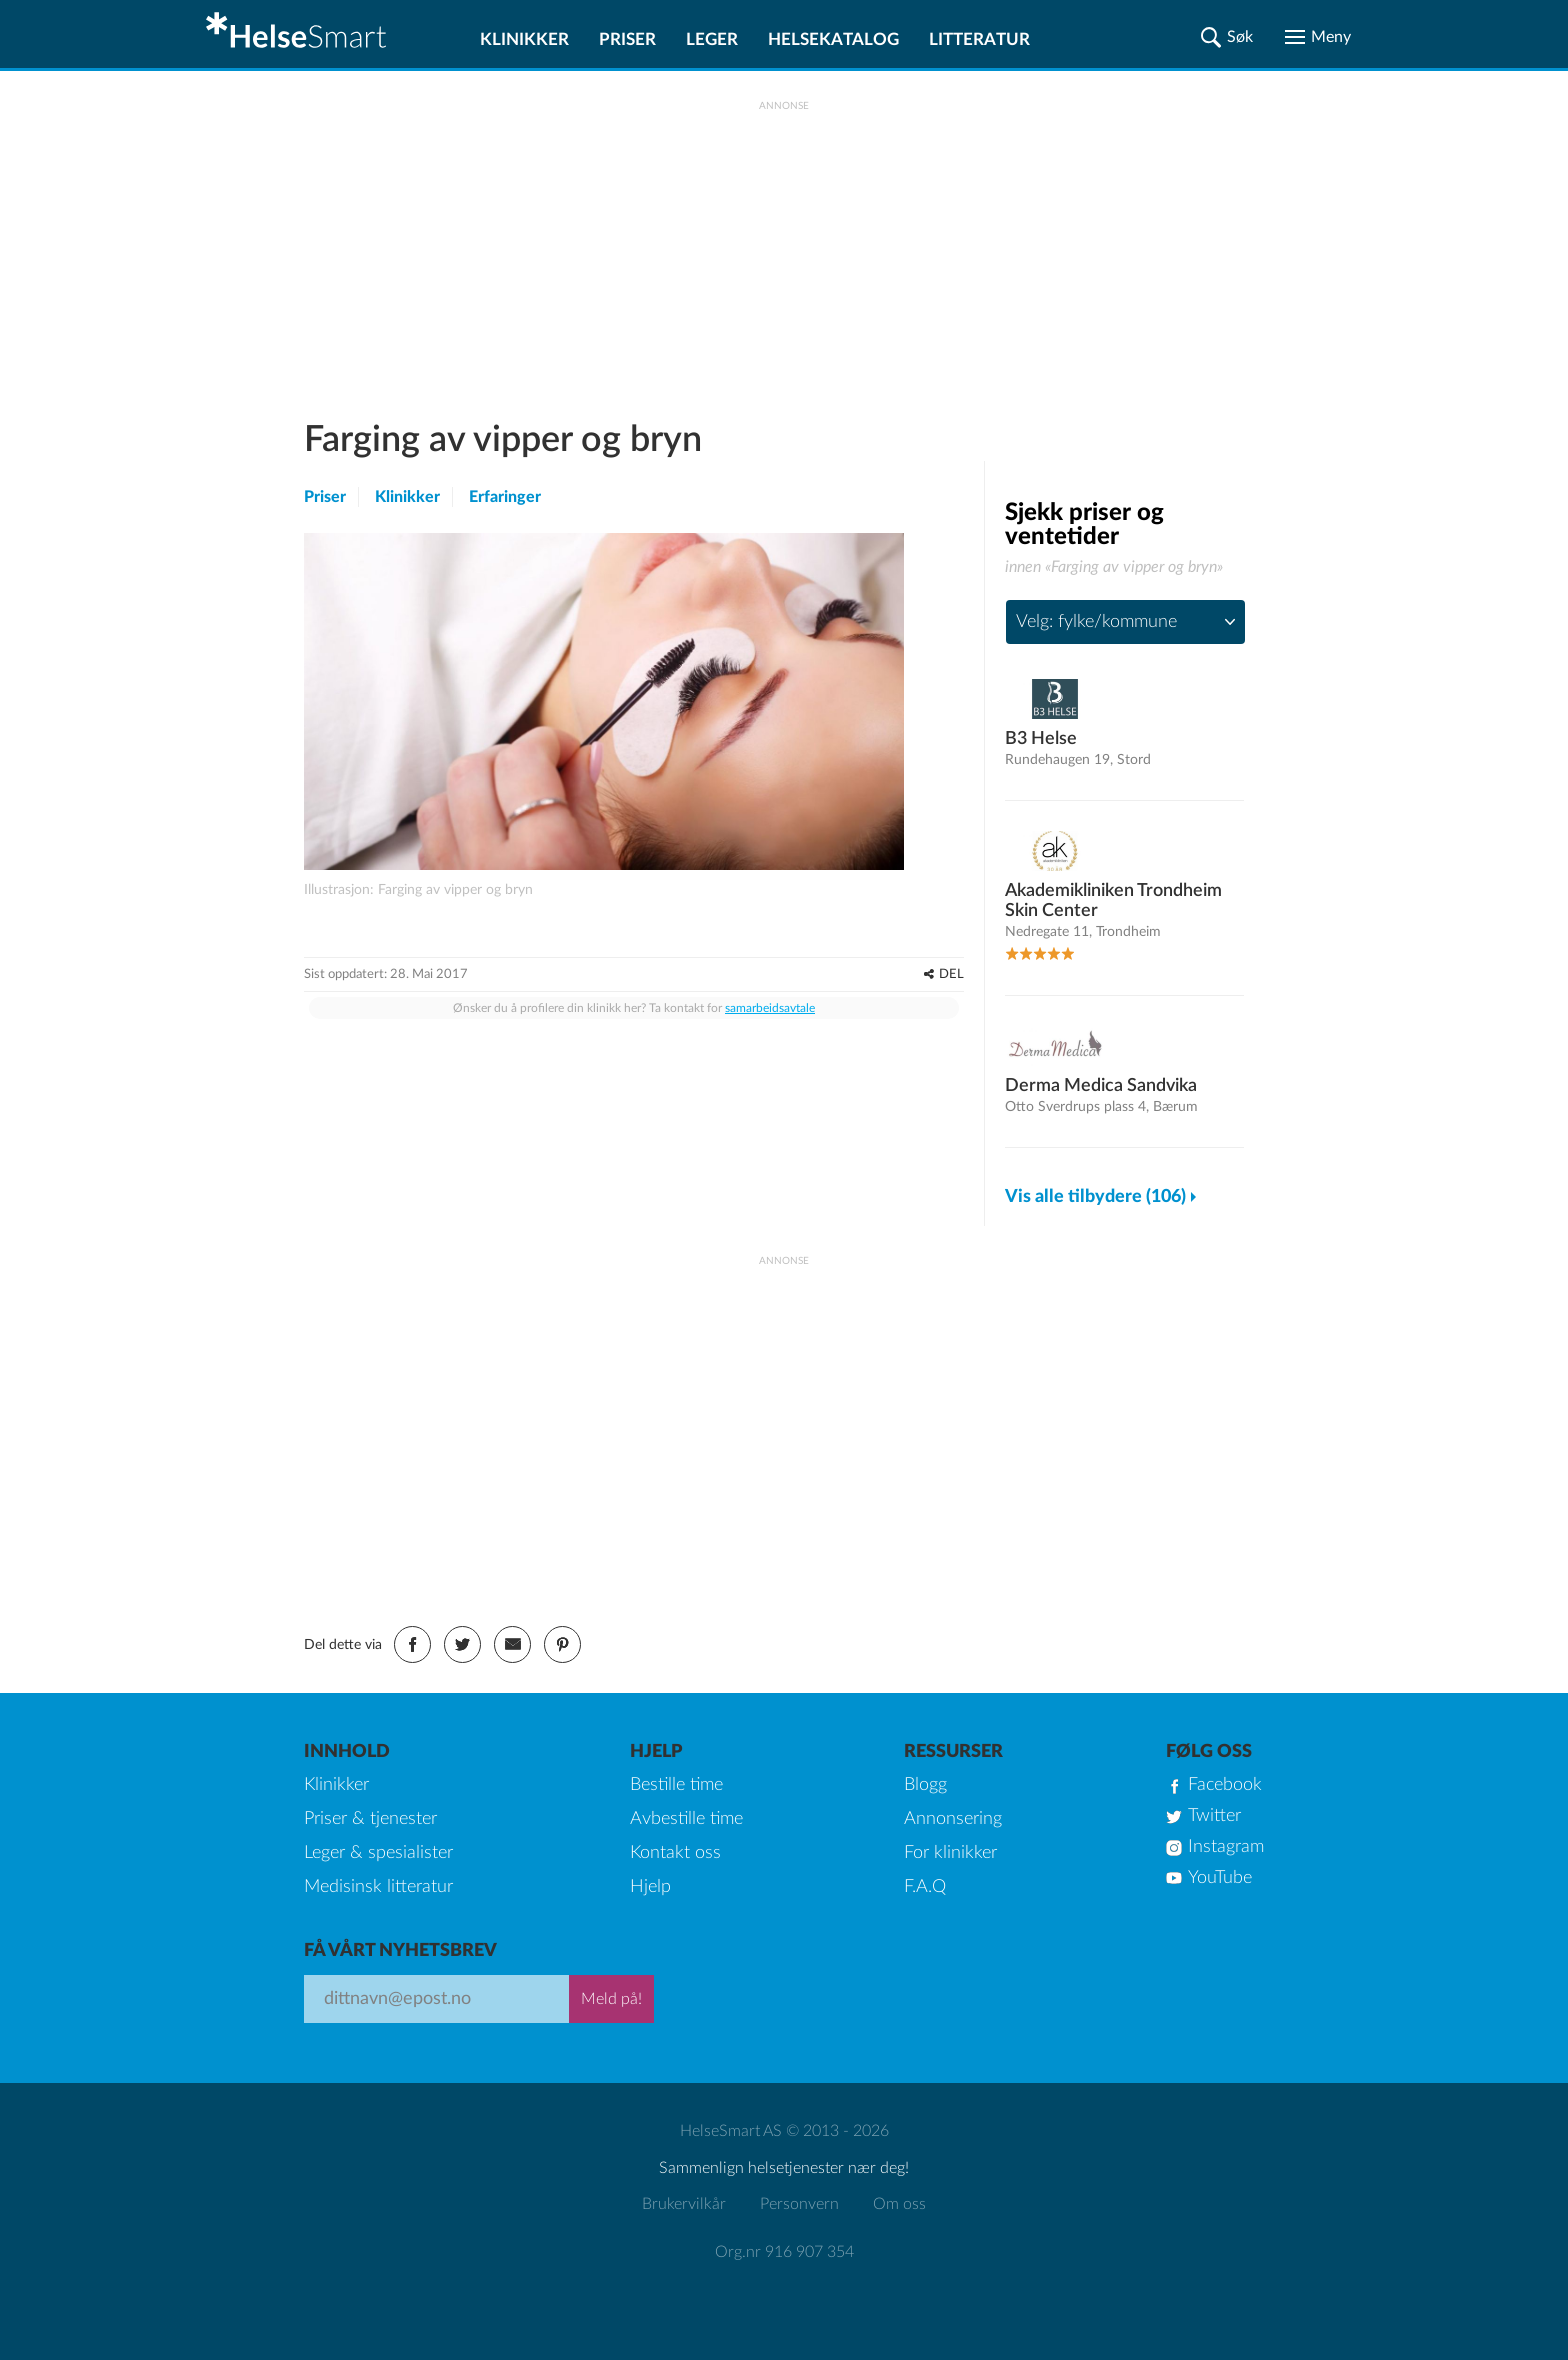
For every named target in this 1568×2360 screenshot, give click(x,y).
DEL (951, 974)
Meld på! (611, 1999)
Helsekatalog (833, 39)
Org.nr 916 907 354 (784, 2252)
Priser (627, 39)
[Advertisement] (784, 251)
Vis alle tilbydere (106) (1095, 1197)
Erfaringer (505, 497)
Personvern (799, 2204)
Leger (712, 39)
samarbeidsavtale (770, 1008)
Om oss (899, 2204)
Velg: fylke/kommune (1096, 622)
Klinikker (524, 39)
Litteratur (979, 39)
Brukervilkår (684, 2204)
